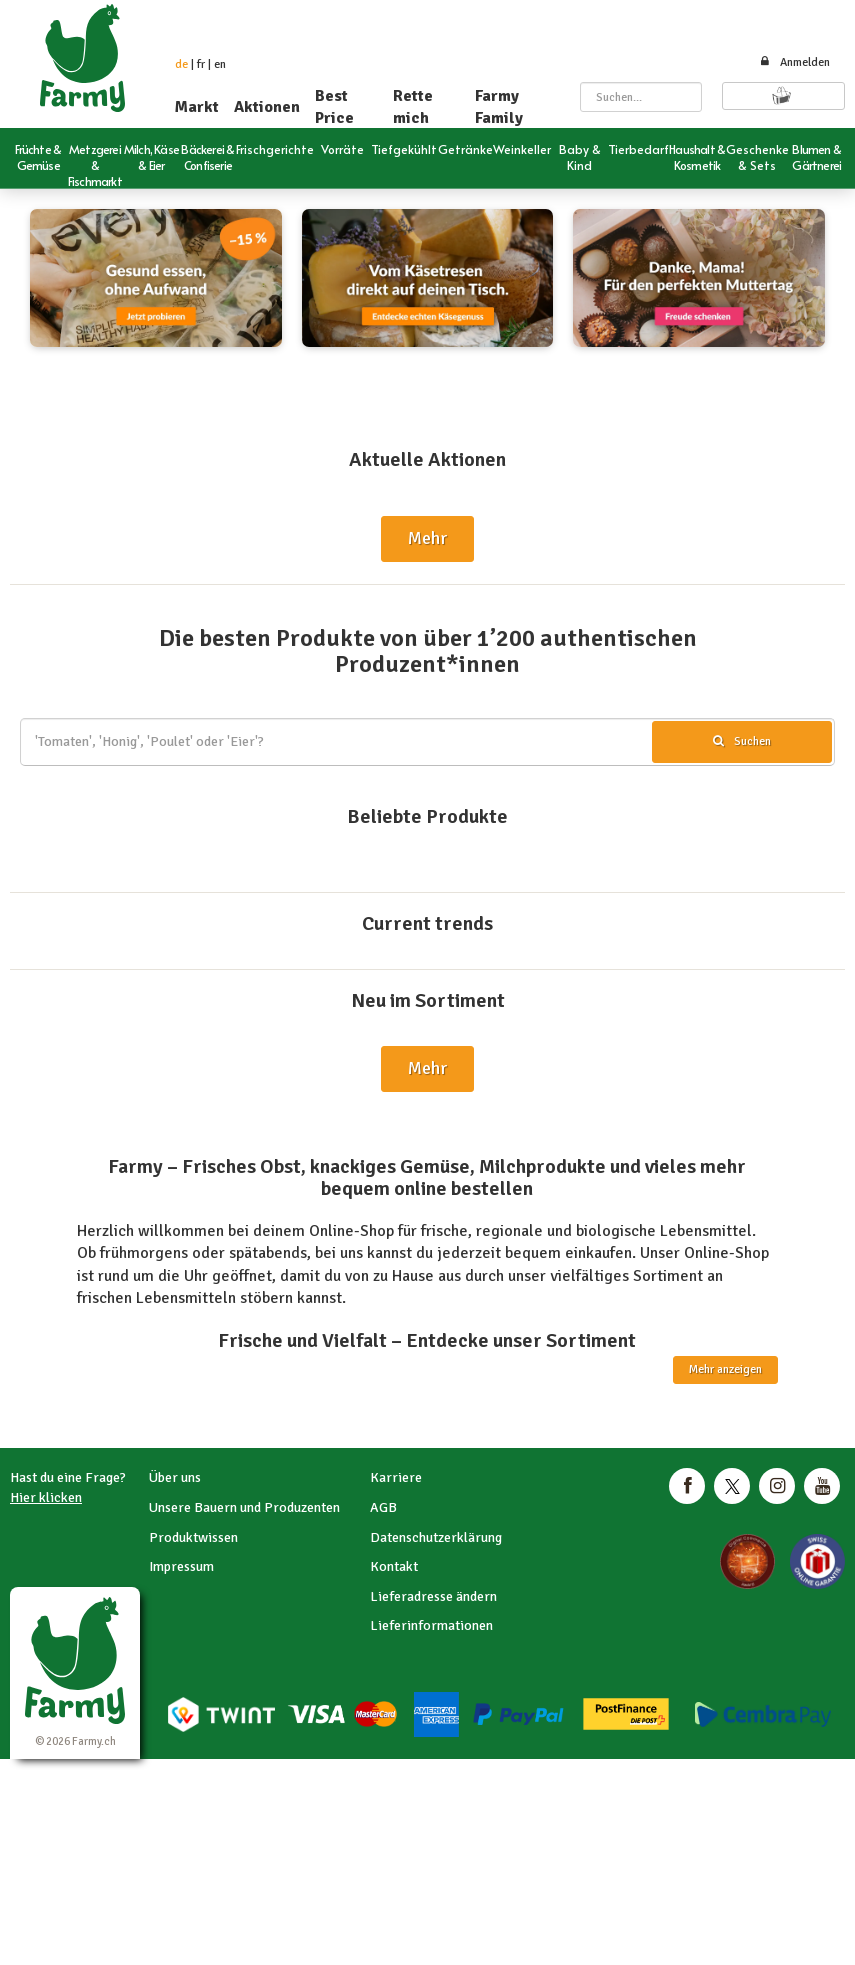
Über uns (175, 1477)
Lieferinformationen (431, 1625)
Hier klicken (46, 1497)
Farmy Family (499, 107)
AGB (383, 1507)
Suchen (742, 741)
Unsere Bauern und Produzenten (244, 1507)
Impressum (181, 1566)
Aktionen (267, 107)
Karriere (396, 1477)
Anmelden (794, 62)
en (220, 64)
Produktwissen (193, 1537)
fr (201, 64)
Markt (197, 107)
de (181, 64)
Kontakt (394, 1566)
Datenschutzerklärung (436, 1537)
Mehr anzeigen (725, 1369)
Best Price (334, 107)
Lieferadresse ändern (433, 1596)
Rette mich (413, 107)
